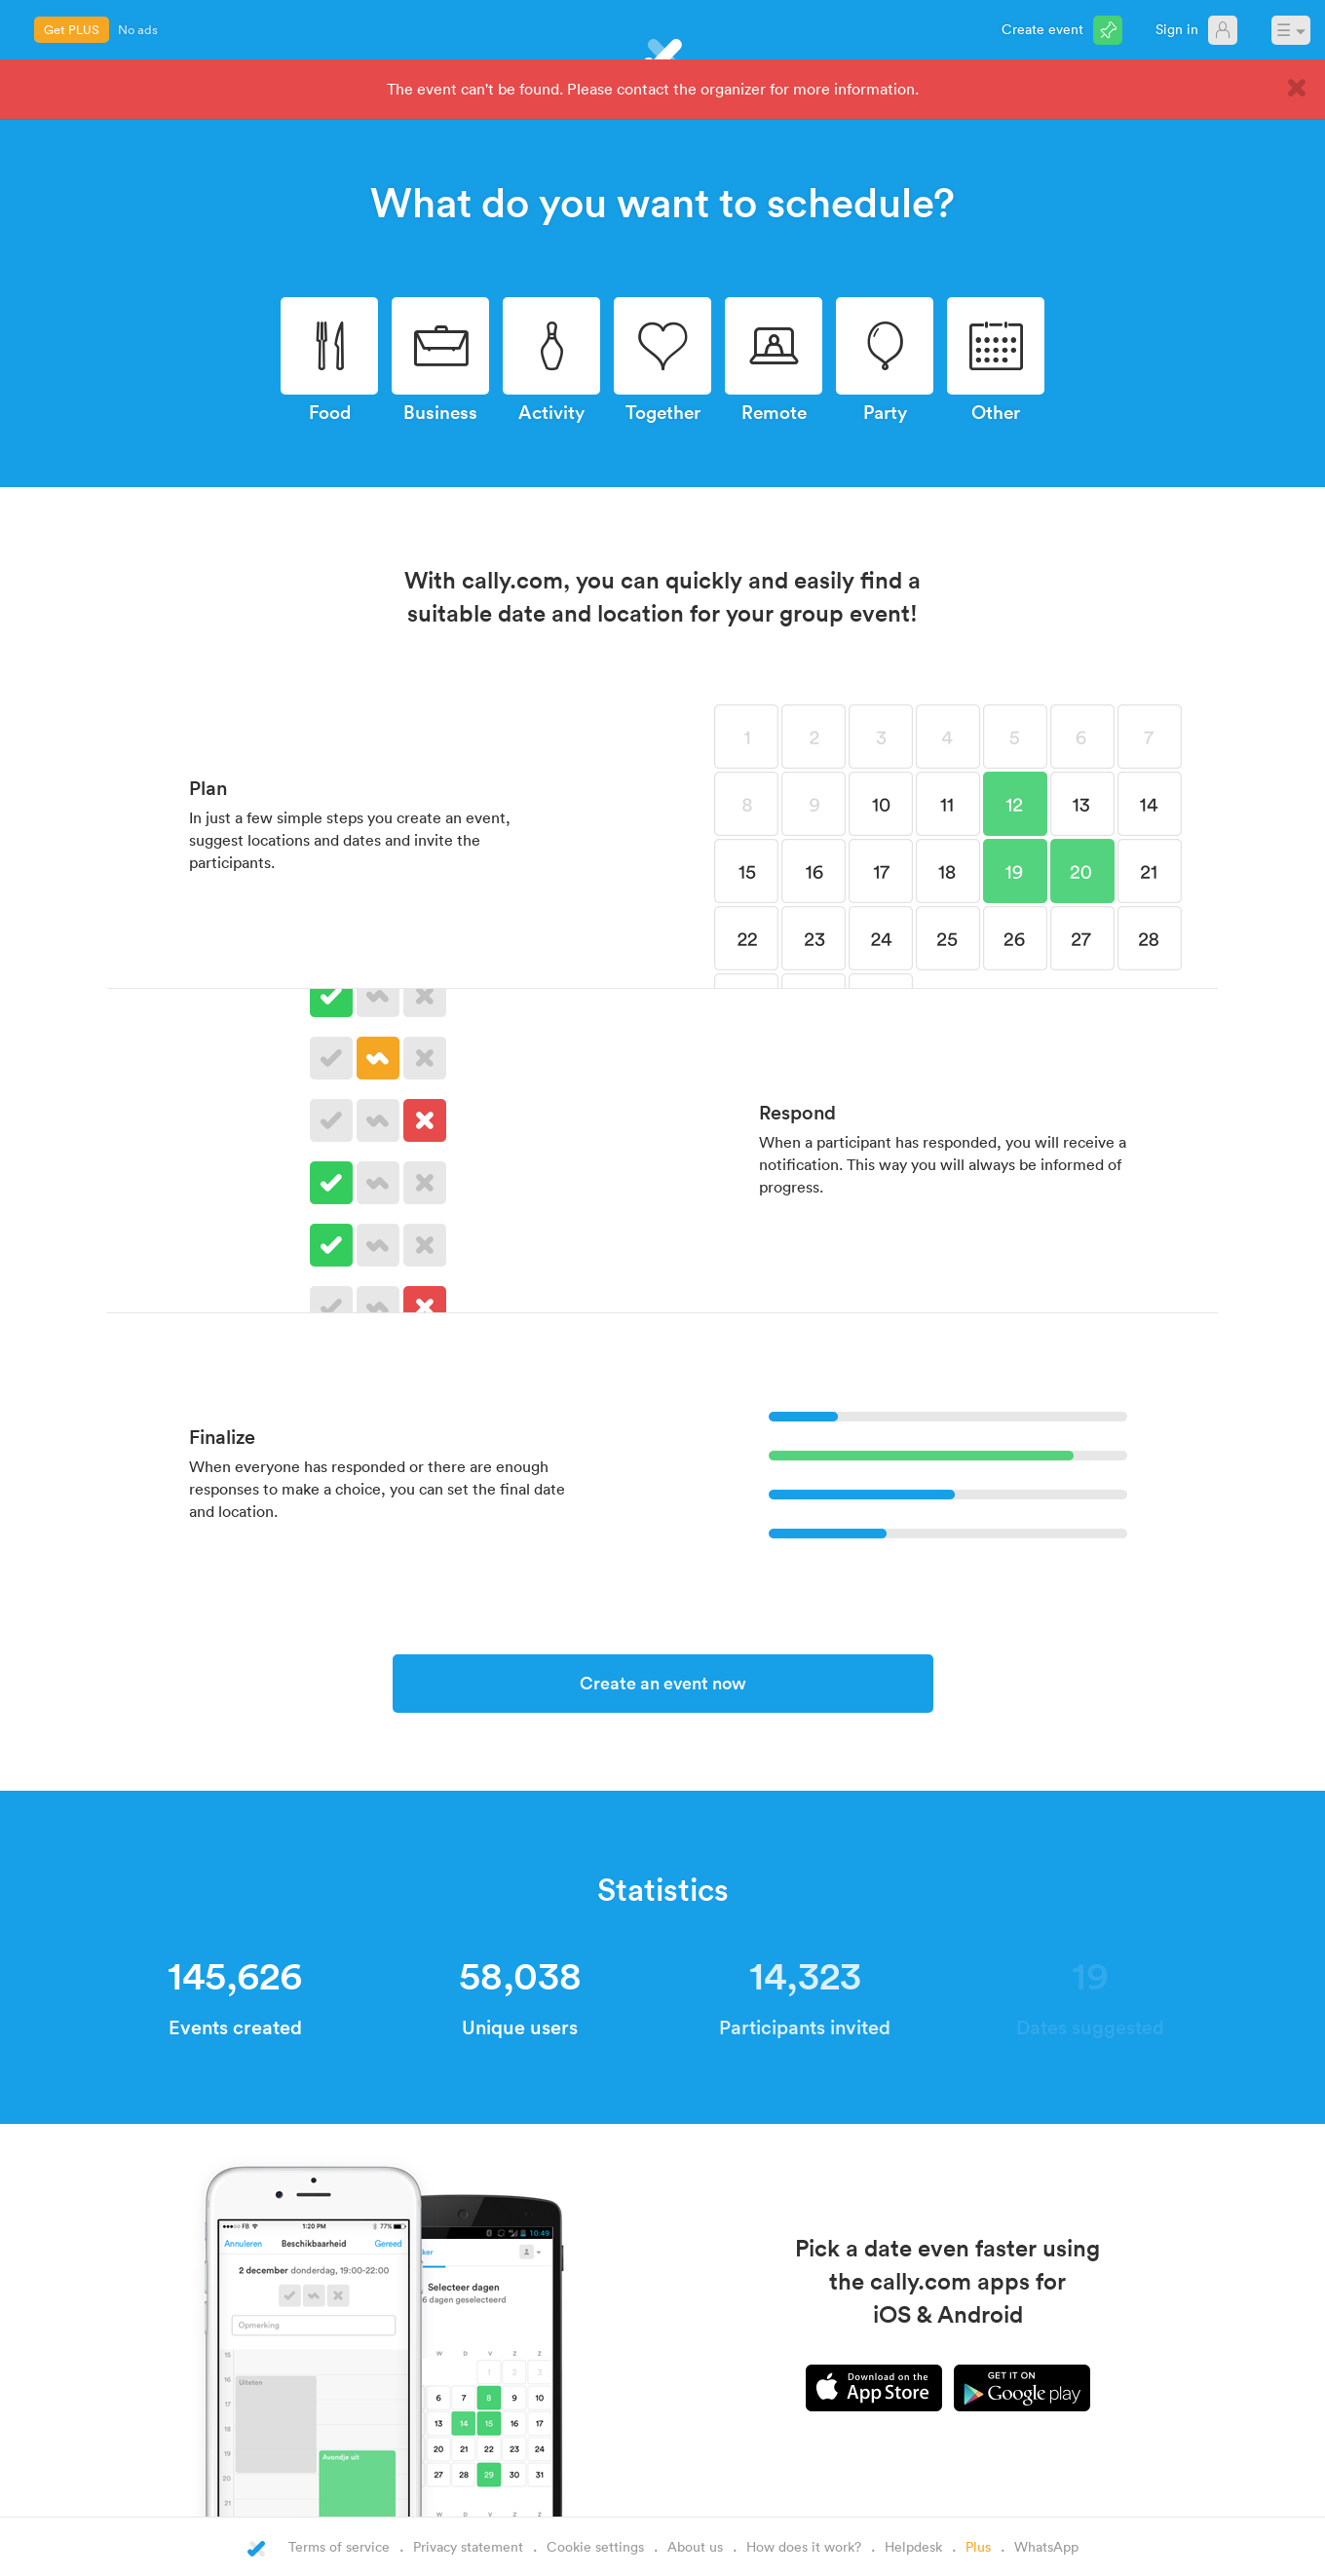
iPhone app (874, 2388)
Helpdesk (913, 2546)
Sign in (1176, 28)
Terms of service (339, 2546)
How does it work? (803, 2546)
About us (695, 2546)
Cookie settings (595, 2546)
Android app (1022, 2388)
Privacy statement (468, 2546)
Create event (1042, 28)
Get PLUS (71, 29)
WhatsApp (1046, 2546)
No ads (138, 29)
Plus (978, 2546)
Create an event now (663, 1682)
